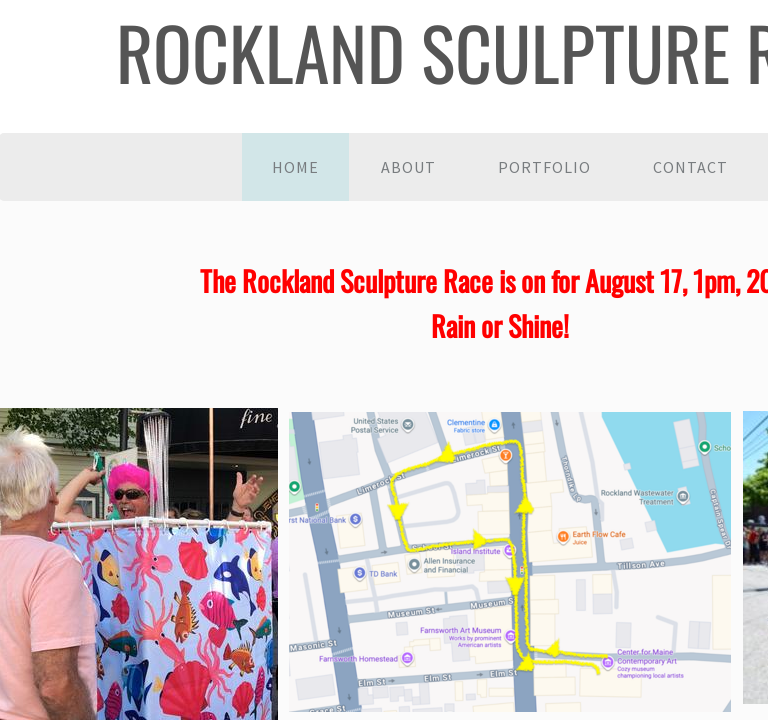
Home (295, 167)
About (408, 167)
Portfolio (544, 167)
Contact (690, 167)
